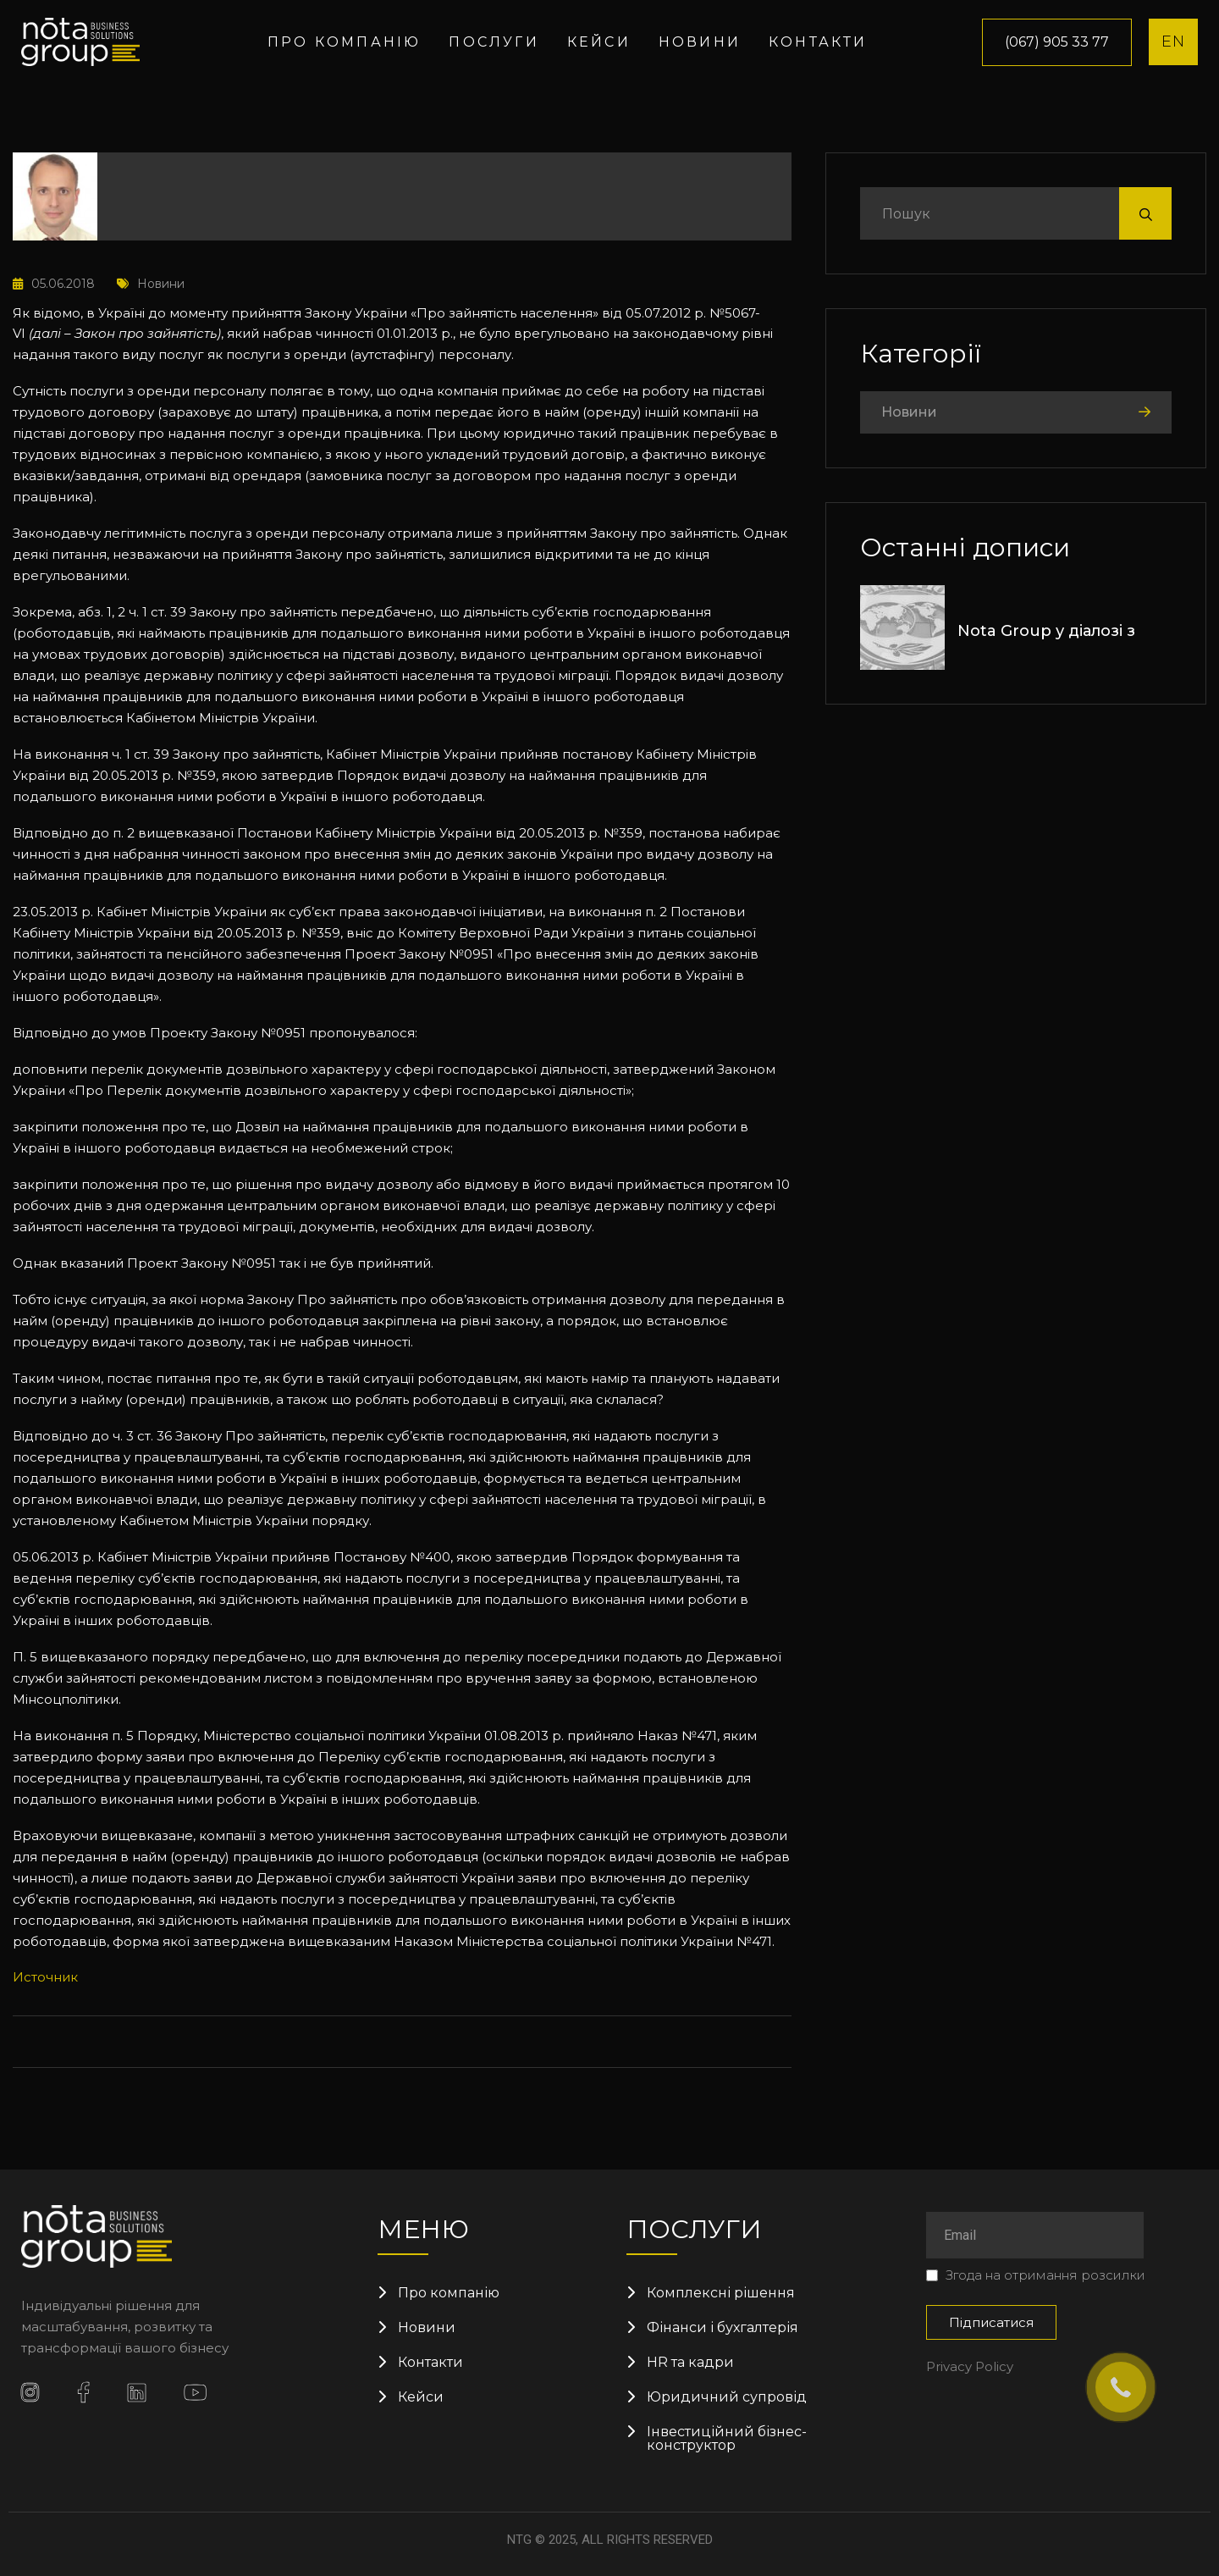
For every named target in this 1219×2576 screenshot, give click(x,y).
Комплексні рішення (721, 2293)
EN (1173, 41)
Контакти (818, 42)
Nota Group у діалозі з (1046, 631)
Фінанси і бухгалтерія (722, 2328)
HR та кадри (690, 2362)
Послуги (493, 42)
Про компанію (344, 42)
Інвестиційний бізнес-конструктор (727, 2438)
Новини (700, 42)
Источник (45, 1977)
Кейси (599, 42)
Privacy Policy (969, 2366)
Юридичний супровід (727, 2397)
